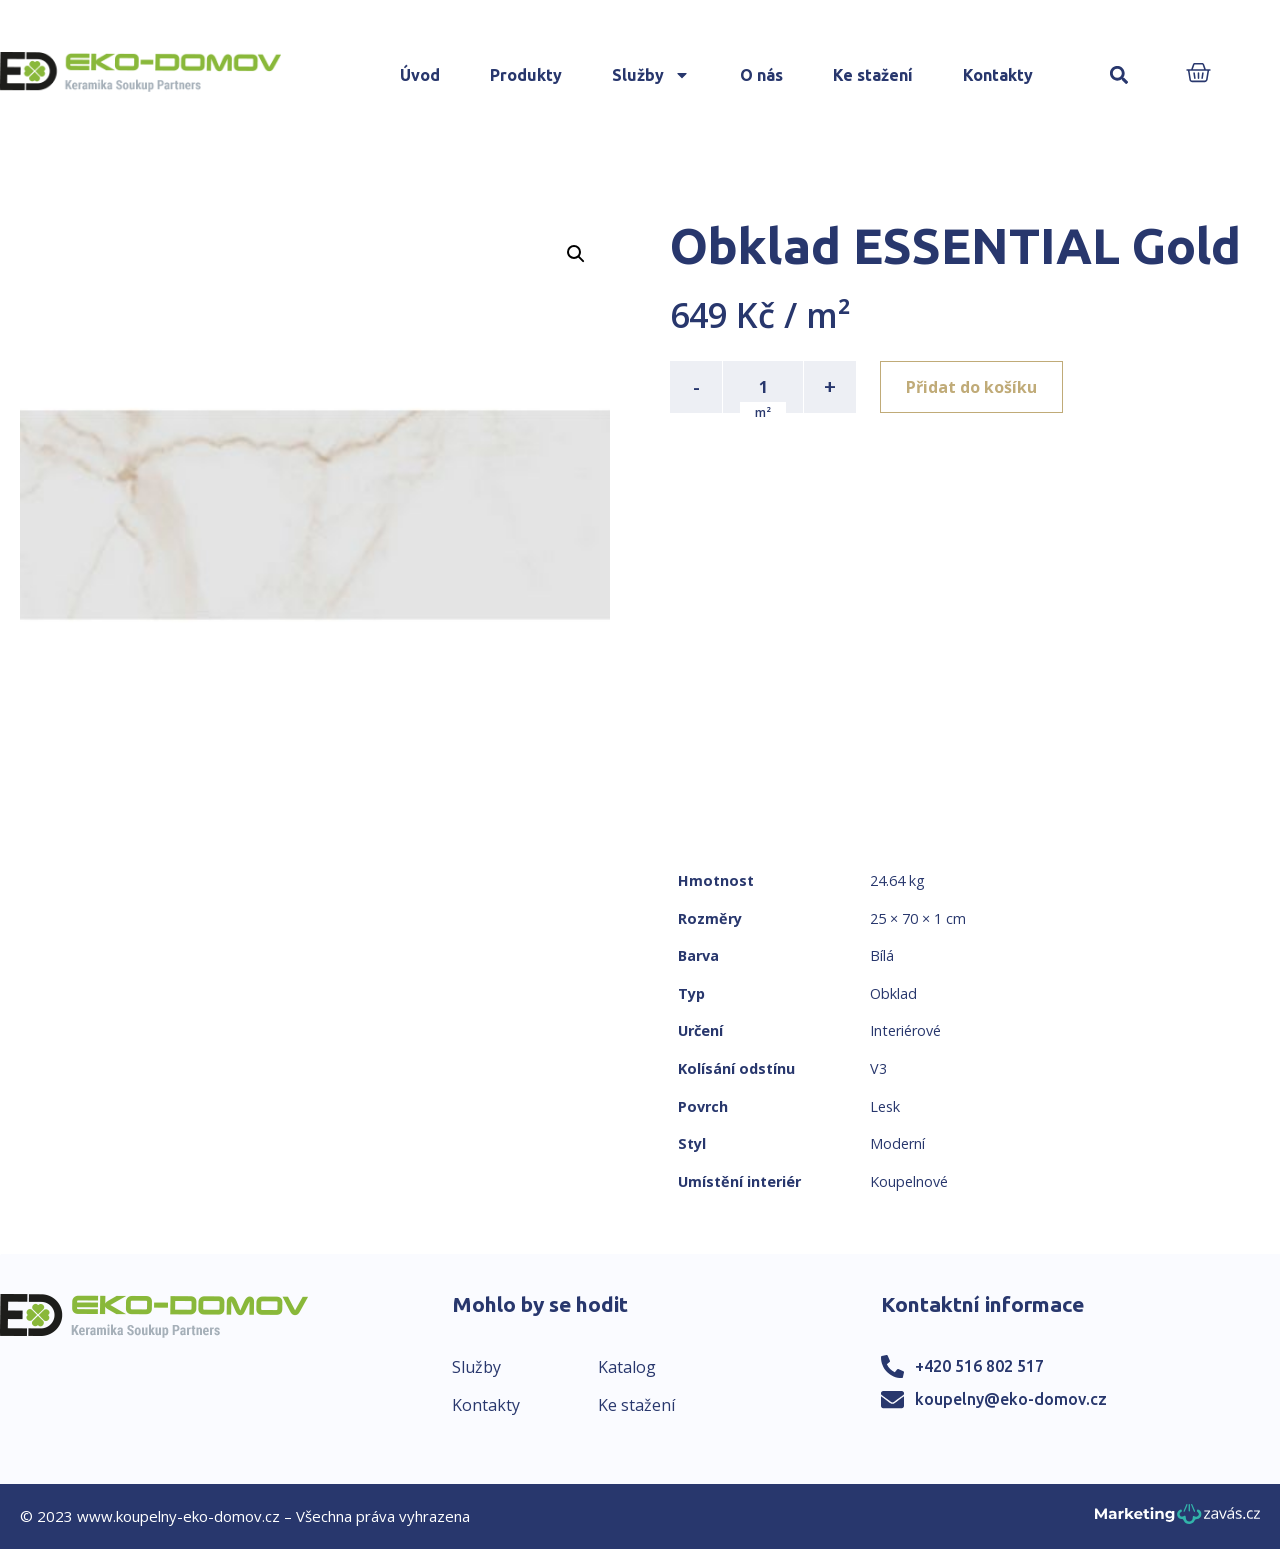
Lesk (885, 1106)
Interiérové (905, 1030)
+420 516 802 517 (979, 1366)
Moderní (897, 1143)
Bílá (882, 955)
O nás (761, 75)
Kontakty (998, 75)
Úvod (420, 75)
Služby (651, 75)
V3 (878, 1068)
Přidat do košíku (971, 387)
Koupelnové (909, 1181)
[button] (1119, 75)
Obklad (893, 993)
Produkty (526, 75)
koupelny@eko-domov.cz (1011, 1399)
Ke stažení (873, 75)
